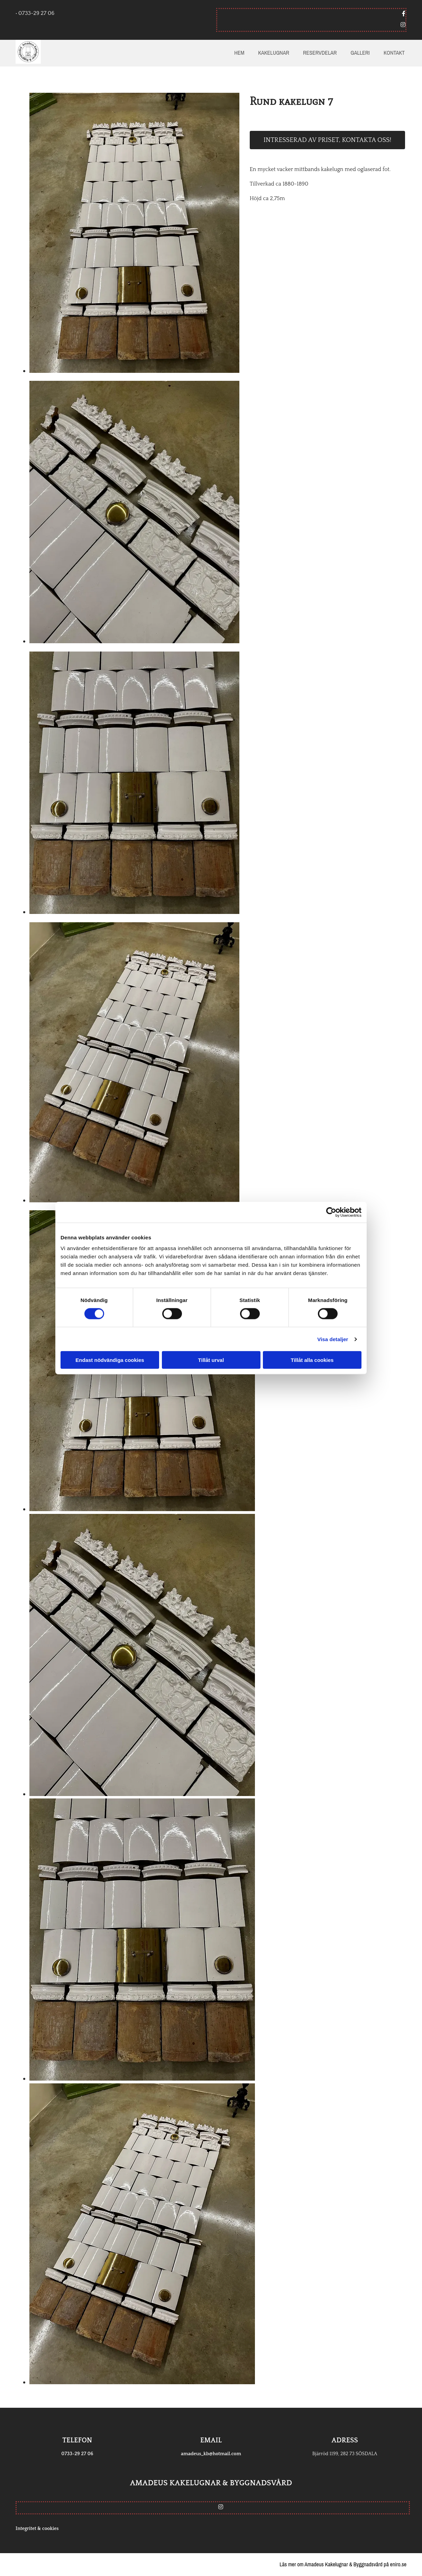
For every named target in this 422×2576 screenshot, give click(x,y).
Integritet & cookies (37, 2528)
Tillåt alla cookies (312, 1360)
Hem (239, 52)
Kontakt (394, 52)
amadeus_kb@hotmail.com (211, 2454)
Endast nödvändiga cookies (109, 1360)
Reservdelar (320, 52)
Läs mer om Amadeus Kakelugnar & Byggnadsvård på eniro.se (342, 2564)
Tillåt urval (211, 1360)
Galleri (360, 52)
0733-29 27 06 (77, 2454)
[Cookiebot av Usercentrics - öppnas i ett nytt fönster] (331, 1212)
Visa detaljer (332, 1339)
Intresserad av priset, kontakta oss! (327, 140)
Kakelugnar (273, 52)
